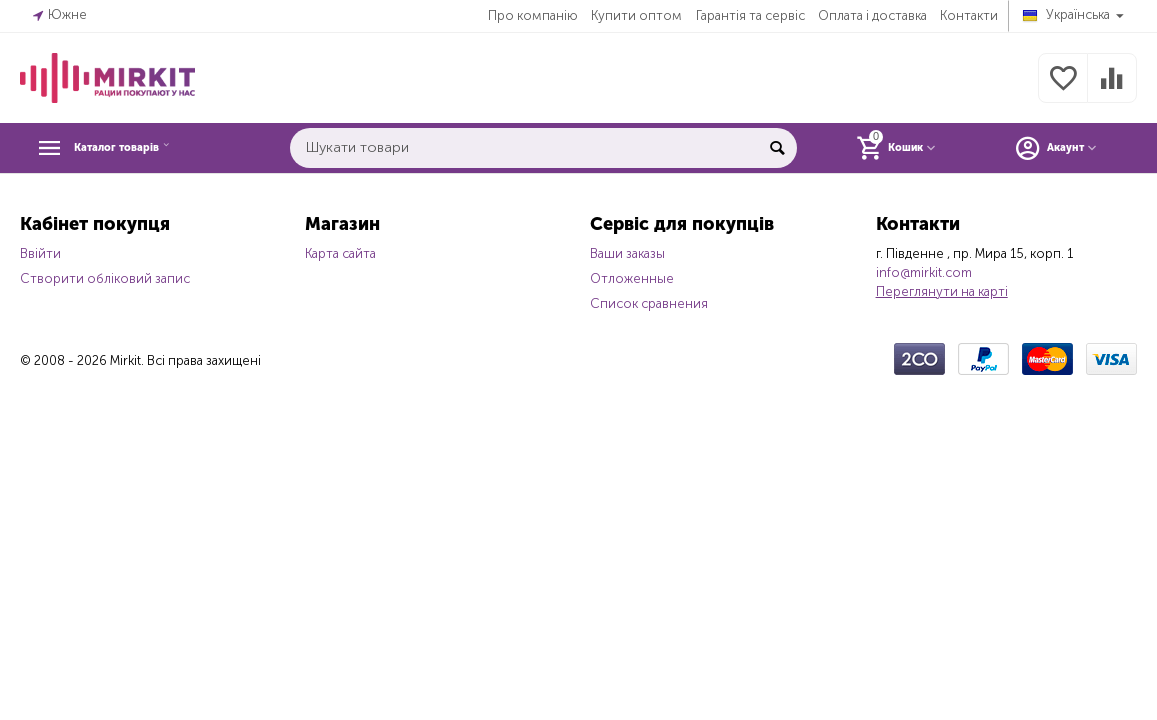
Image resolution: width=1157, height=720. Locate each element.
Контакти (969, 15)
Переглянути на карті (942, 291)
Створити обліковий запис (105, 278)
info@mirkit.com (924, 272)
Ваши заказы (627, 253)
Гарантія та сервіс (750, 15)
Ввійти (40, 253)
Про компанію (533, 15)
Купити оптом (636, 15)
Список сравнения (649, 303)
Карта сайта (340, 253)
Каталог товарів (142, 148)
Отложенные (632, 278)
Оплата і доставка (872, 15)
